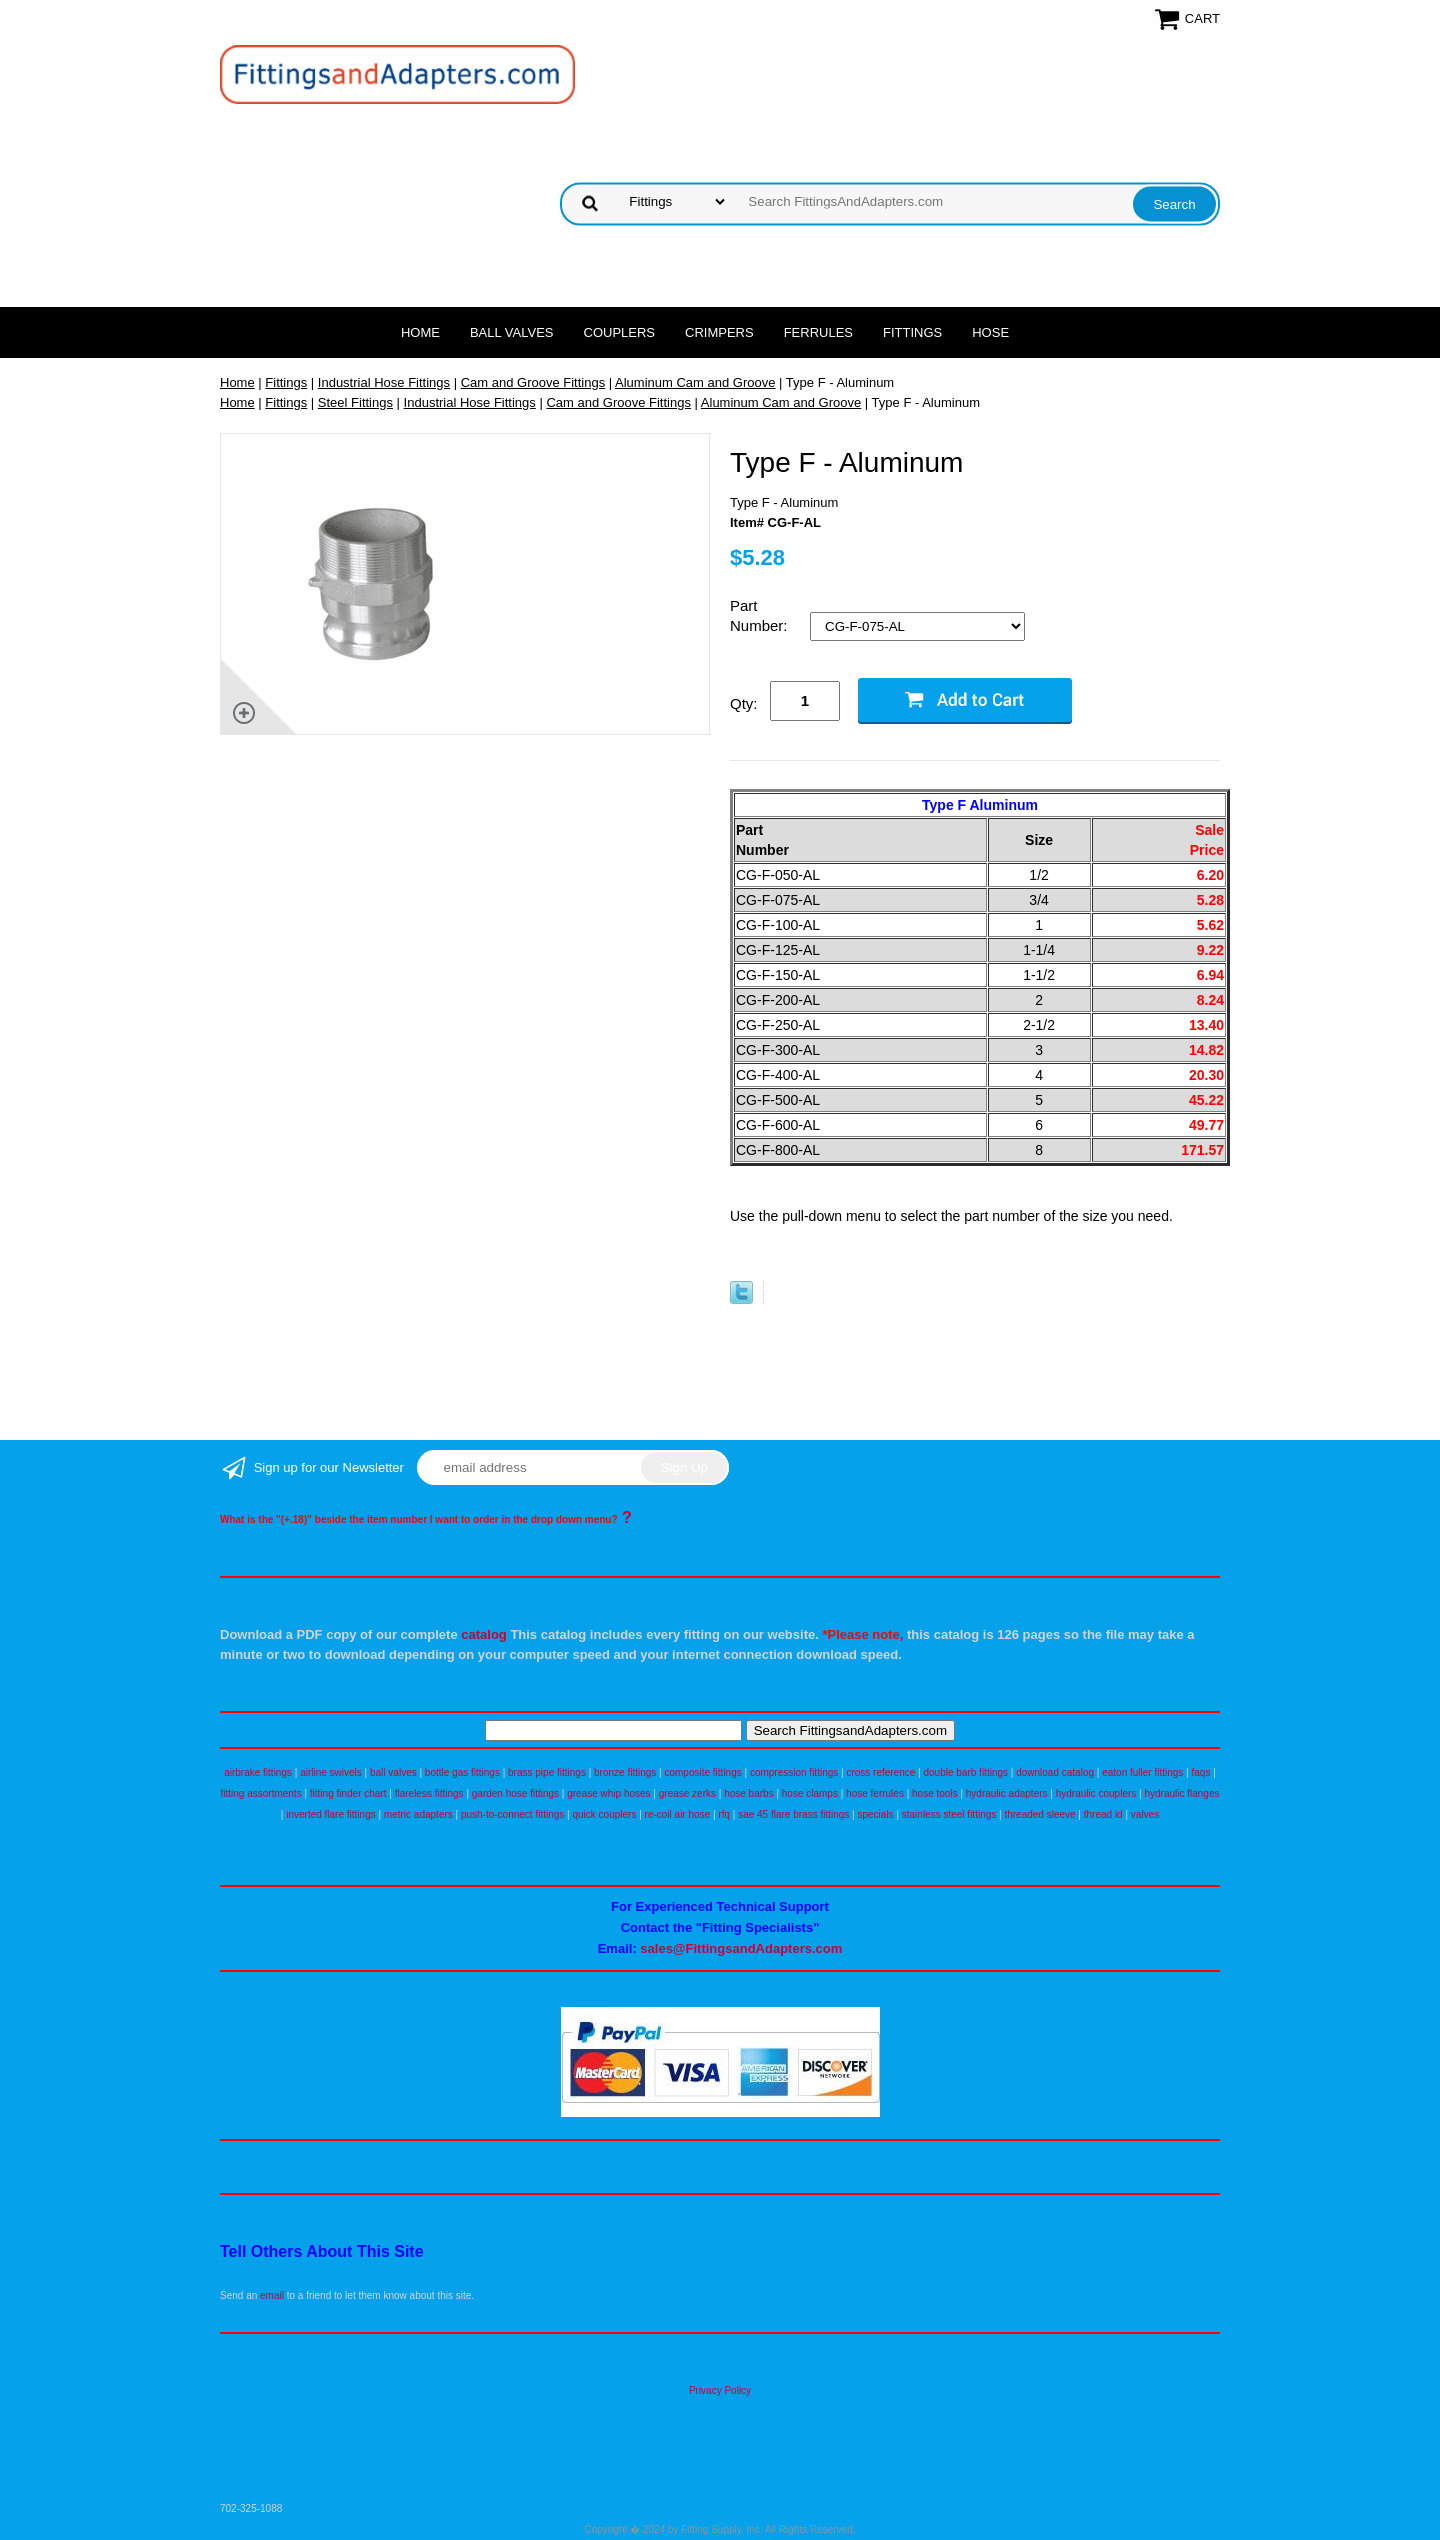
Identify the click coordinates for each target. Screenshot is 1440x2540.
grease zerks (687, 1793)
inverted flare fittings (331, 1814)
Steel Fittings (355, 402)
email (272, 2295)
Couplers (620, 332)
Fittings (912, 332)
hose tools (935, 1793)
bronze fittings (625, 1772)
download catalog (1055, 1772)
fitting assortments (261, 1793)
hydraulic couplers (1096, 1793)
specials (875, 1814)
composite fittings (702, 1772)
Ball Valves (512, 332)
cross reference (880, 1772)
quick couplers (604, 1814)
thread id (1103, 1814)
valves (1145, 1814)
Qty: (744, 703)
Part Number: (761, 615)
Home (420, 332)
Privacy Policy (720, 2390)
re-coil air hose (678, 1814)
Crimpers (719, 332)
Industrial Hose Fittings (384, 382)
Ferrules (818, 332)
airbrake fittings (258, 1772)
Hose (990, 332)
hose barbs (748, 1793)
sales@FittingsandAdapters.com (741, 1948)
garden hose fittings (515, 1793)
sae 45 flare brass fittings (793, 1814)
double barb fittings (966, 1772)
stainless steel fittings (949, 1814)
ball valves (393, 1772)
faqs (1201, 1772)
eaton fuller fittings (1142, 1772)
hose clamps (810, 1793)
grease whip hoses (608, 1793)
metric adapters (418, 1814)
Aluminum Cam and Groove (695, 382)
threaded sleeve (1039, 1814)
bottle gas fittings (462, 1772)
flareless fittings (429, 1793)
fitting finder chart (348, 1793)
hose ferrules (875, 1793)
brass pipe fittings (547, 1772)
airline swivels (331, 1772)
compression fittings (794, 1772)
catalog (484, 1634)
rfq (724, 1814)
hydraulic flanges (1181, 1793)
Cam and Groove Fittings (533, 382)
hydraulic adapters (1007, 1793)
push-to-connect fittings (512, 1814)
